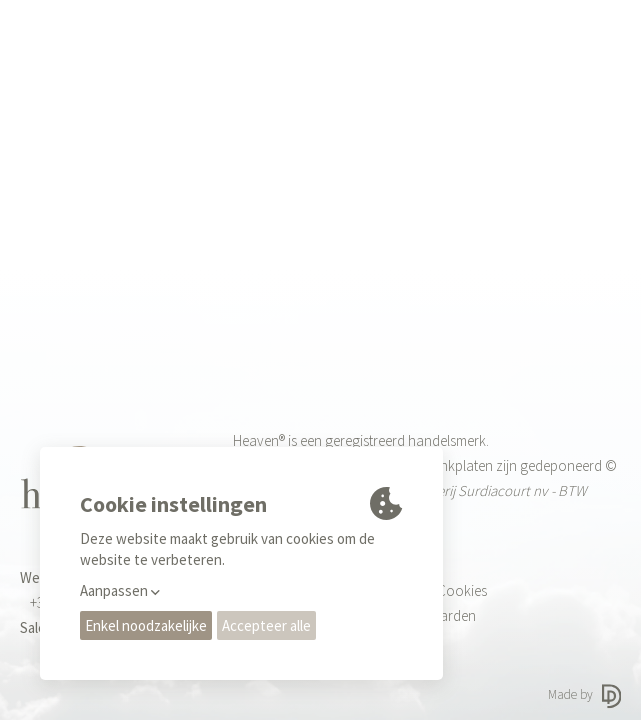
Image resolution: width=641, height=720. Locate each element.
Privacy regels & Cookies (413, 590)
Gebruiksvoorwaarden (407, 615)
